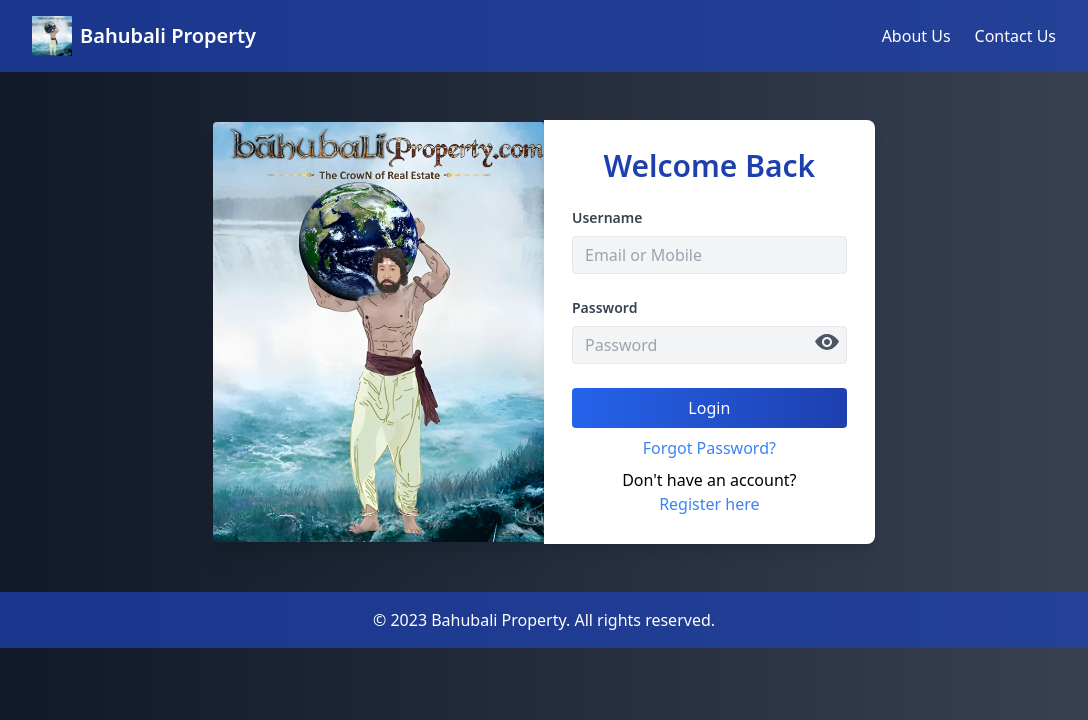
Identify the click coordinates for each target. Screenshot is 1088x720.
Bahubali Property (168, 35)
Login (709, 408)
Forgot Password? (709, 448)
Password (604, 307)
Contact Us (1015, 36)
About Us (916, 36)
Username (607, 217)
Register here (709, 504)
